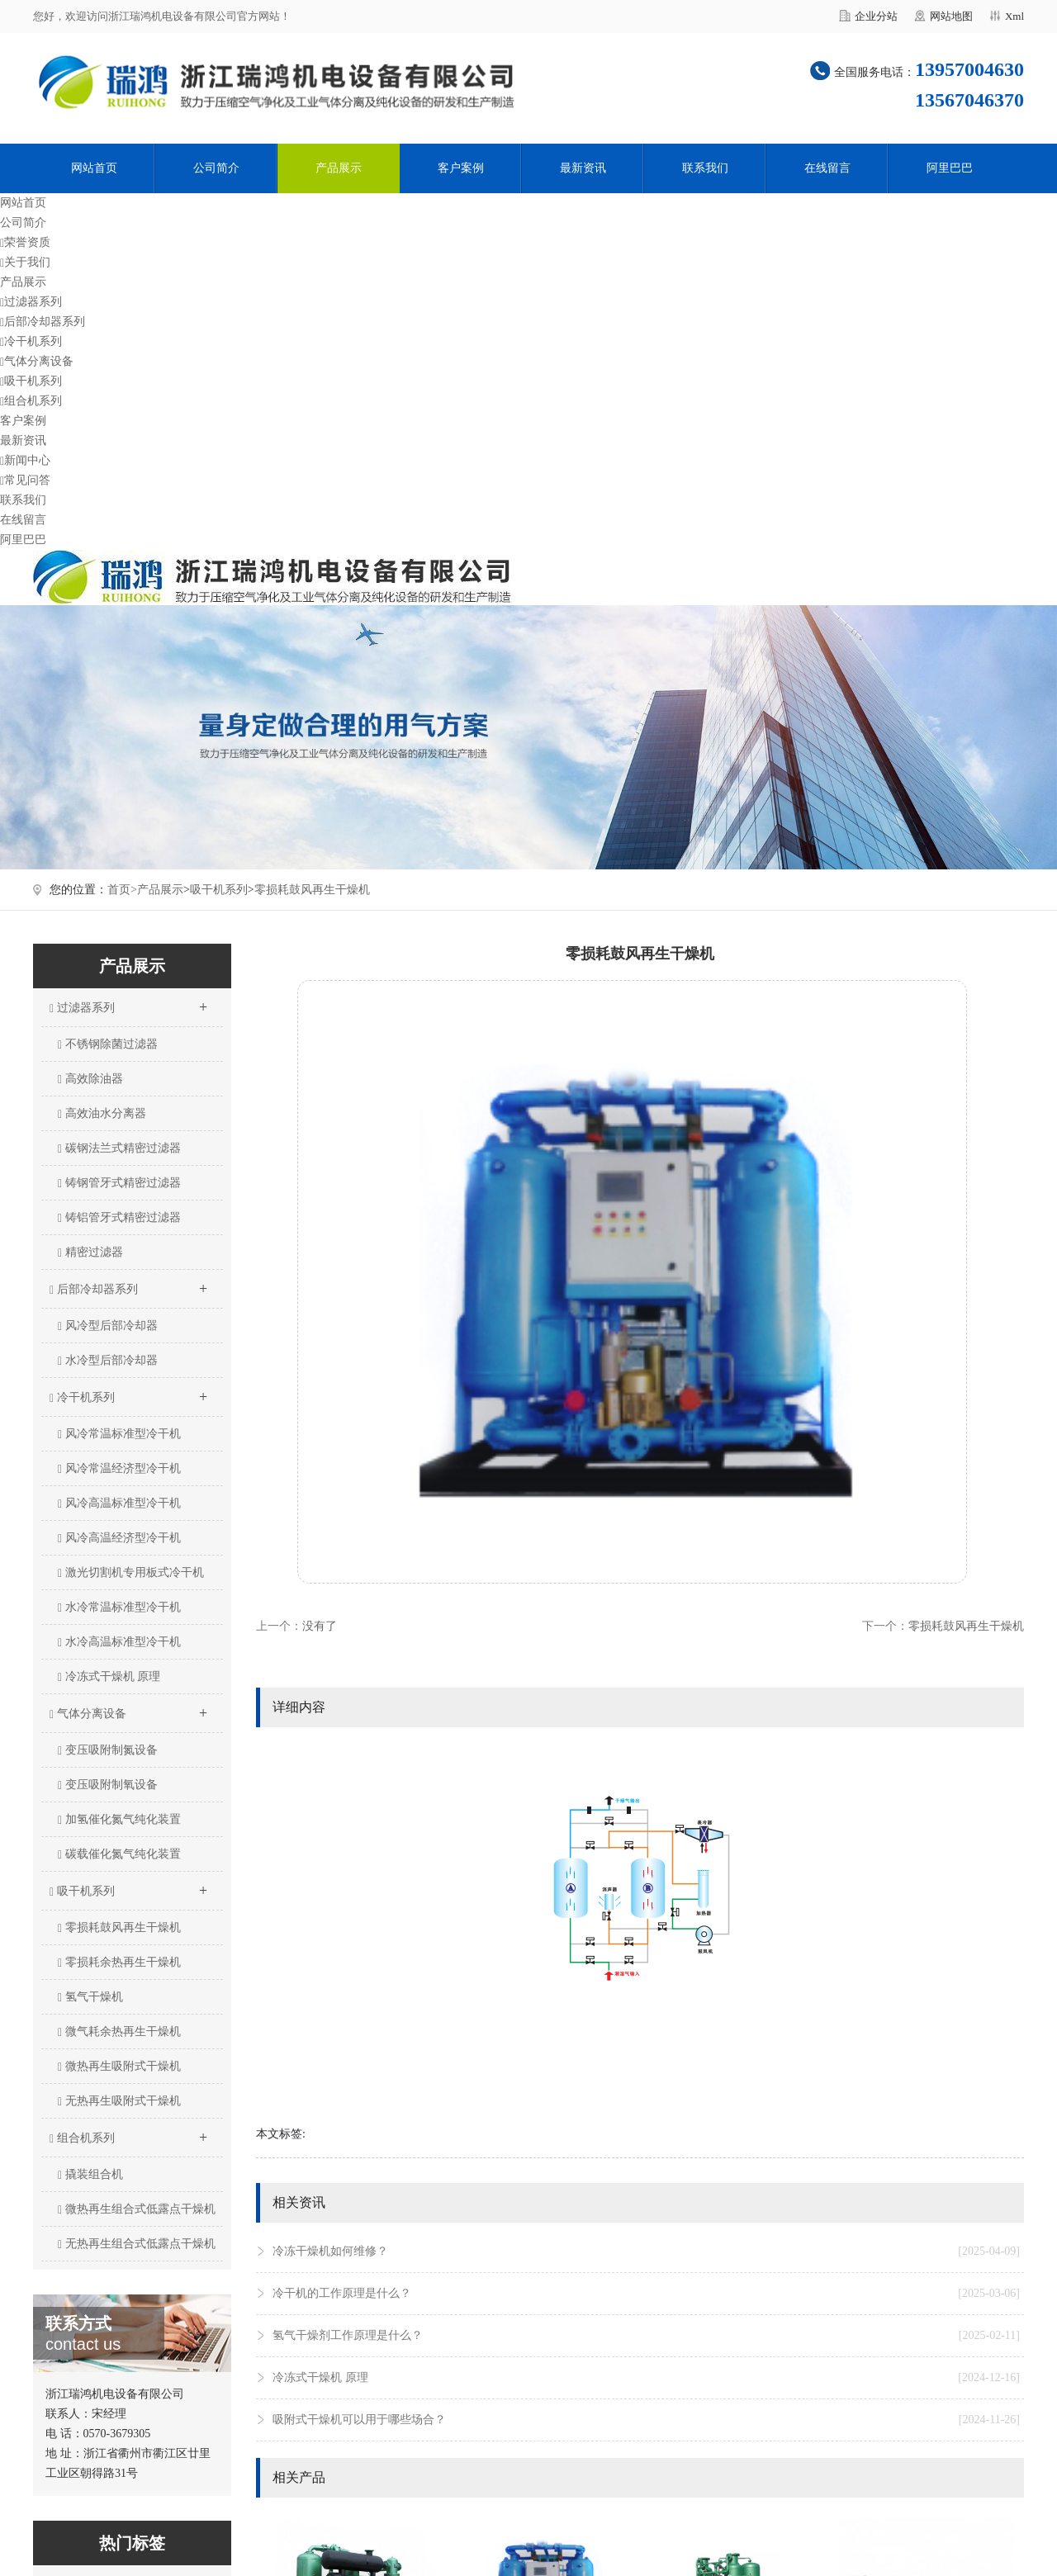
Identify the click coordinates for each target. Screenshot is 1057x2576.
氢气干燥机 (90, 1997)
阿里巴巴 (950, 168)
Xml (1014, 16)
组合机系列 (31, 401)
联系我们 (705, 168)
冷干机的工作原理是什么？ (646, 2293)
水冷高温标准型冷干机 (119, 1642)
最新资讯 (583, 168)
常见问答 (25, 480)
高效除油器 (90, 1079)
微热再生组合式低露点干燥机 (137, 2209)
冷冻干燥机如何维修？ (646, 2251)
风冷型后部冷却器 (108, 1326)
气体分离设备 (36, 361)
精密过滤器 (90, 1252)
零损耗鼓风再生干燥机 (312, 889)
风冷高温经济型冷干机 (119, 1538)
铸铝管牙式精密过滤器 (119, 1217)
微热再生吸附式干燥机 (119, 2066)
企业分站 (876, 16)
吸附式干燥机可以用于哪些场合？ (646, 2420)
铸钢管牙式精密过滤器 (119, 1183)
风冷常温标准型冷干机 (119, 1434)
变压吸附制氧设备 (108, 1785)
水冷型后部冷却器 (108, 1360)
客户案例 (461, 168)
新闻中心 (25, 460)
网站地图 (951, 16)
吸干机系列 (31, 381)
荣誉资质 (25, 242)
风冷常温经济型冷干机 (119, 1468)
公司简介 (216, 168)
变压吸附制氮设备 (108, 1750)
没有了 (319, 1626)
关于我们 (25, 262)
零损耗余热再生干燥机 (119, 1962)
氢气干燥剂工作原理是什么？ (646, 2335)
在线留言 (827, 168)
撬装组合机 (90, 2174)
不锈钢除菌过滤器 (108, 1044)
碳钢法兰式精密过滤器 (119, 1148)
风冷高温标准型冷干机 (119, 1503)
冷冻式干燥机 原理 (109, 1676)
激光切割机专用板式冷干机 (131, 1572)
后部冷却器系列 (42, 321)
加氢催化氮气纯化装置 (119, 1819)
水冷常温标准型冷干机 (119, 1607)
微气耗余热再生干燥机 (119, 2032)
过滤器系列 (31, 302)
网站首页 (94, 168)
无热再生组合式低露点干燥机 (137, 2244)
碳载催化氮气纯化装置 (119, 1854)
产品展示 (338, 168)
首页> (122, 889)
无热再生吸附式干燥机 (119, 2101)
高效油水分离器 (102, 1113)
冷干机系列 (31, 341)
